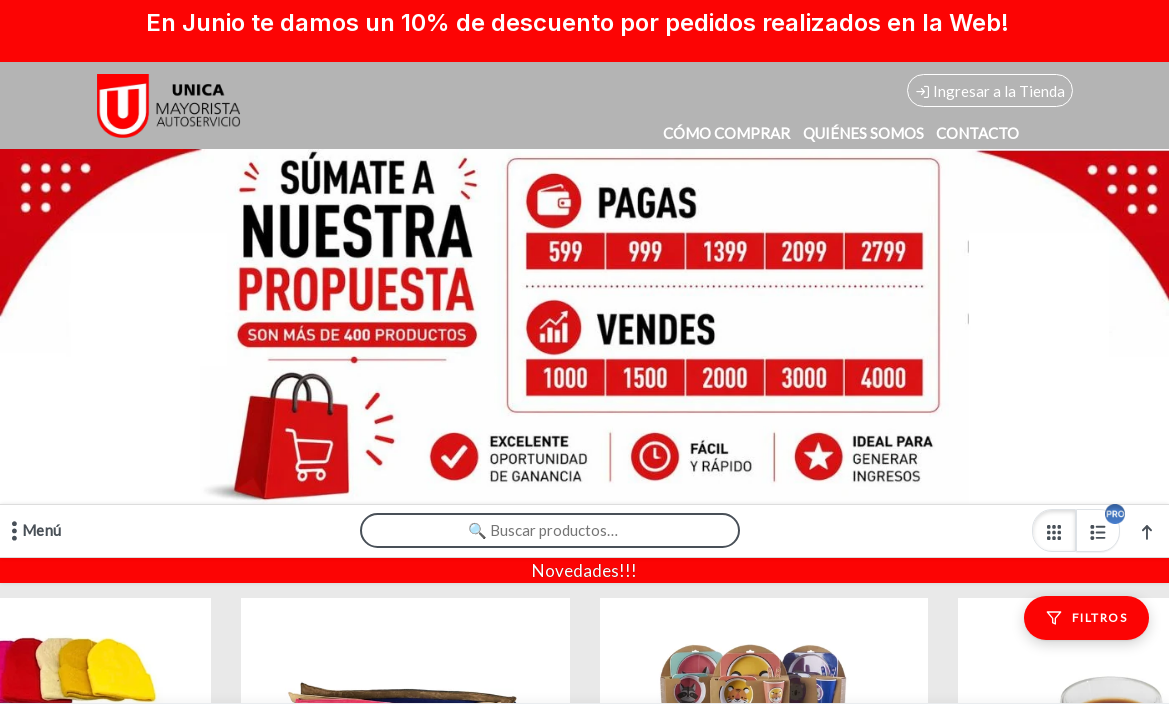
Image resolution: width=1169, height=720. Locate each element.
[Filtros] (1086, 618)
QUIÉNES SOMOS (863, 133)
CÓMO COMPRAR (726, 133)
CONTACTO (977, 133)
